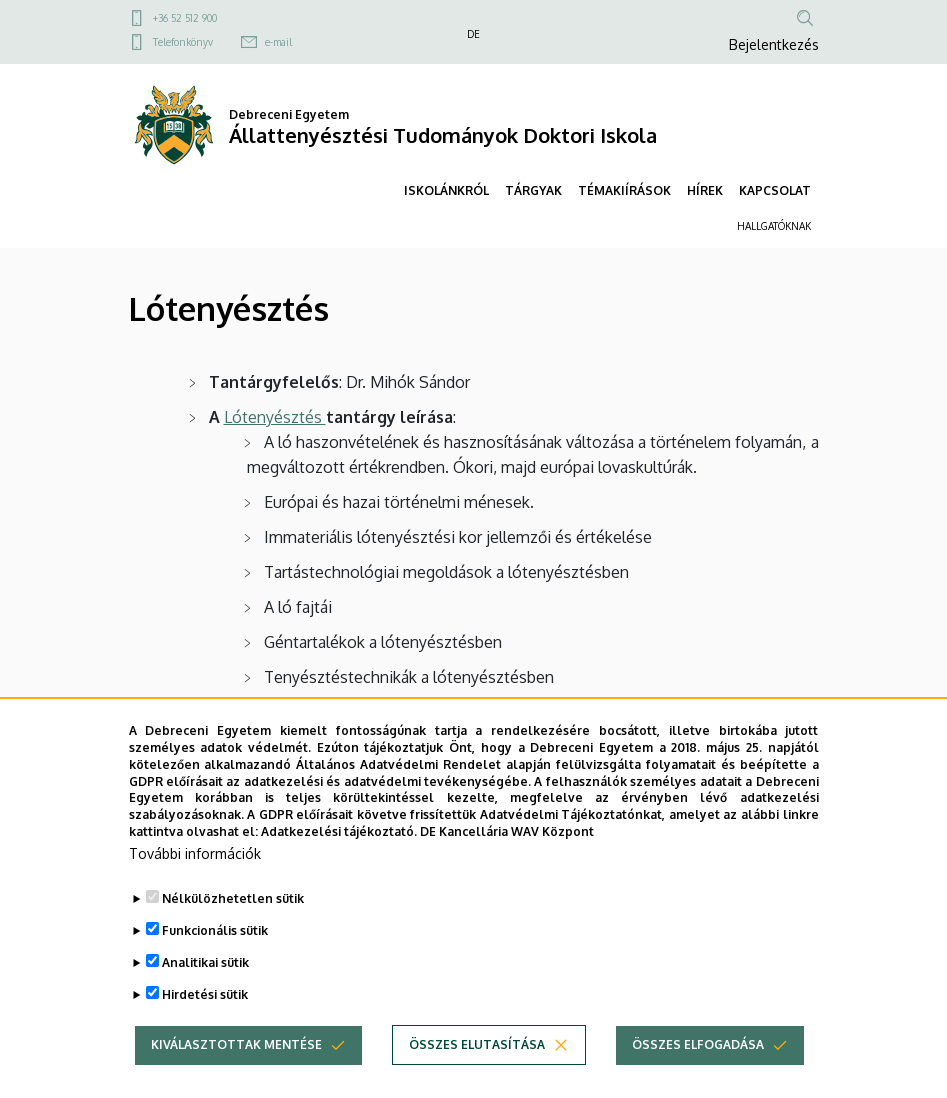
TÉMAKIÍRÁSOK (624, 190)
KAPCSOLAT (775, 190)
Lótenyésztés (275, 417)
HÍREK (705, 190)
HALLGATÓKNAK (774, 226)
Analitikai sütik (205, 998)
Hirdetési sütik (205, 1030)
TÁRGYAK (533, 190)
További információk (195, 889)
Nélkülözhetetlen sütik (233, 934)
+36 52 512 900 (185, 18)
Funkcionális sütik (215, 966)
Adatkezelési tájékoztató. (339, 867)
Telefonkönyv (183, 42)
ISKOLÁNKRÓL (446, 190)
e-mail (278, 42)
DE (473, 34)
